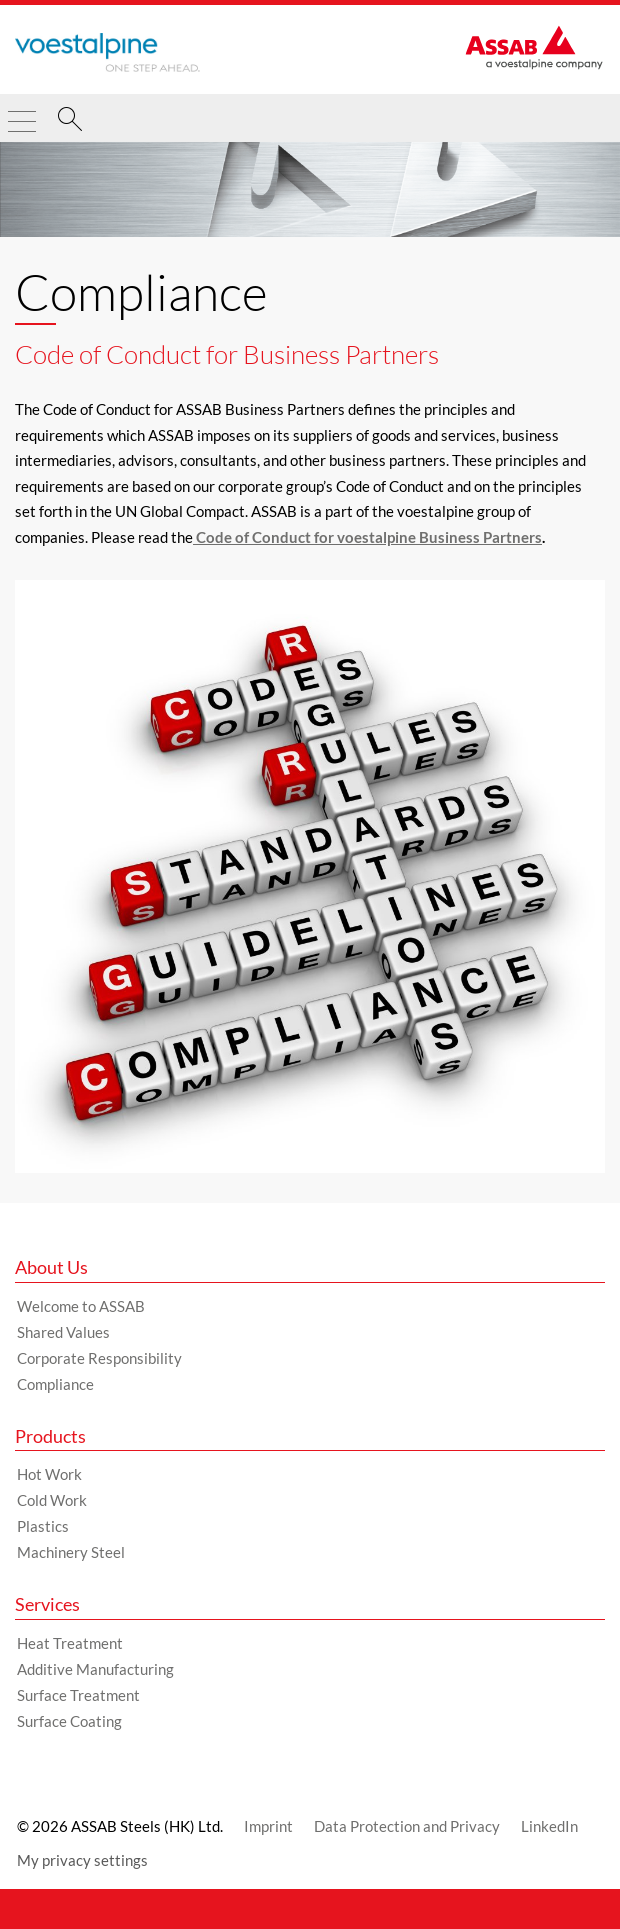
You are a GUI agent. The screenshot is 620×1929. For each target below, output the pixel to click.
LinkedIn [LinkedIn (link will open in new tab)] (549, 1826)
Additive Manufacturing (95, 1669)
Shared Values (63, 1332)
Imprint (268, 1826)
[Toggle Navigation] (22, 113)
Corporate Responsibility (99, 1358)
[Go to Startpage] (107, 52)
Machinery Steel (71, 1552)
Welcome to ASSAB (81, 1306)
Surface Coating (69, 1721)
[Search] (70, 122)
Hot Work (49, 1474)
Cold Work (52, 1500)
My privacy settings (82, 1860)
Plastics (43, 1526)
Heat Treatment (70, 1643)
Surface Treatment (78, 1695)
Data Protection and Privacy (407, 1826)
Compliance (55, 1384)
